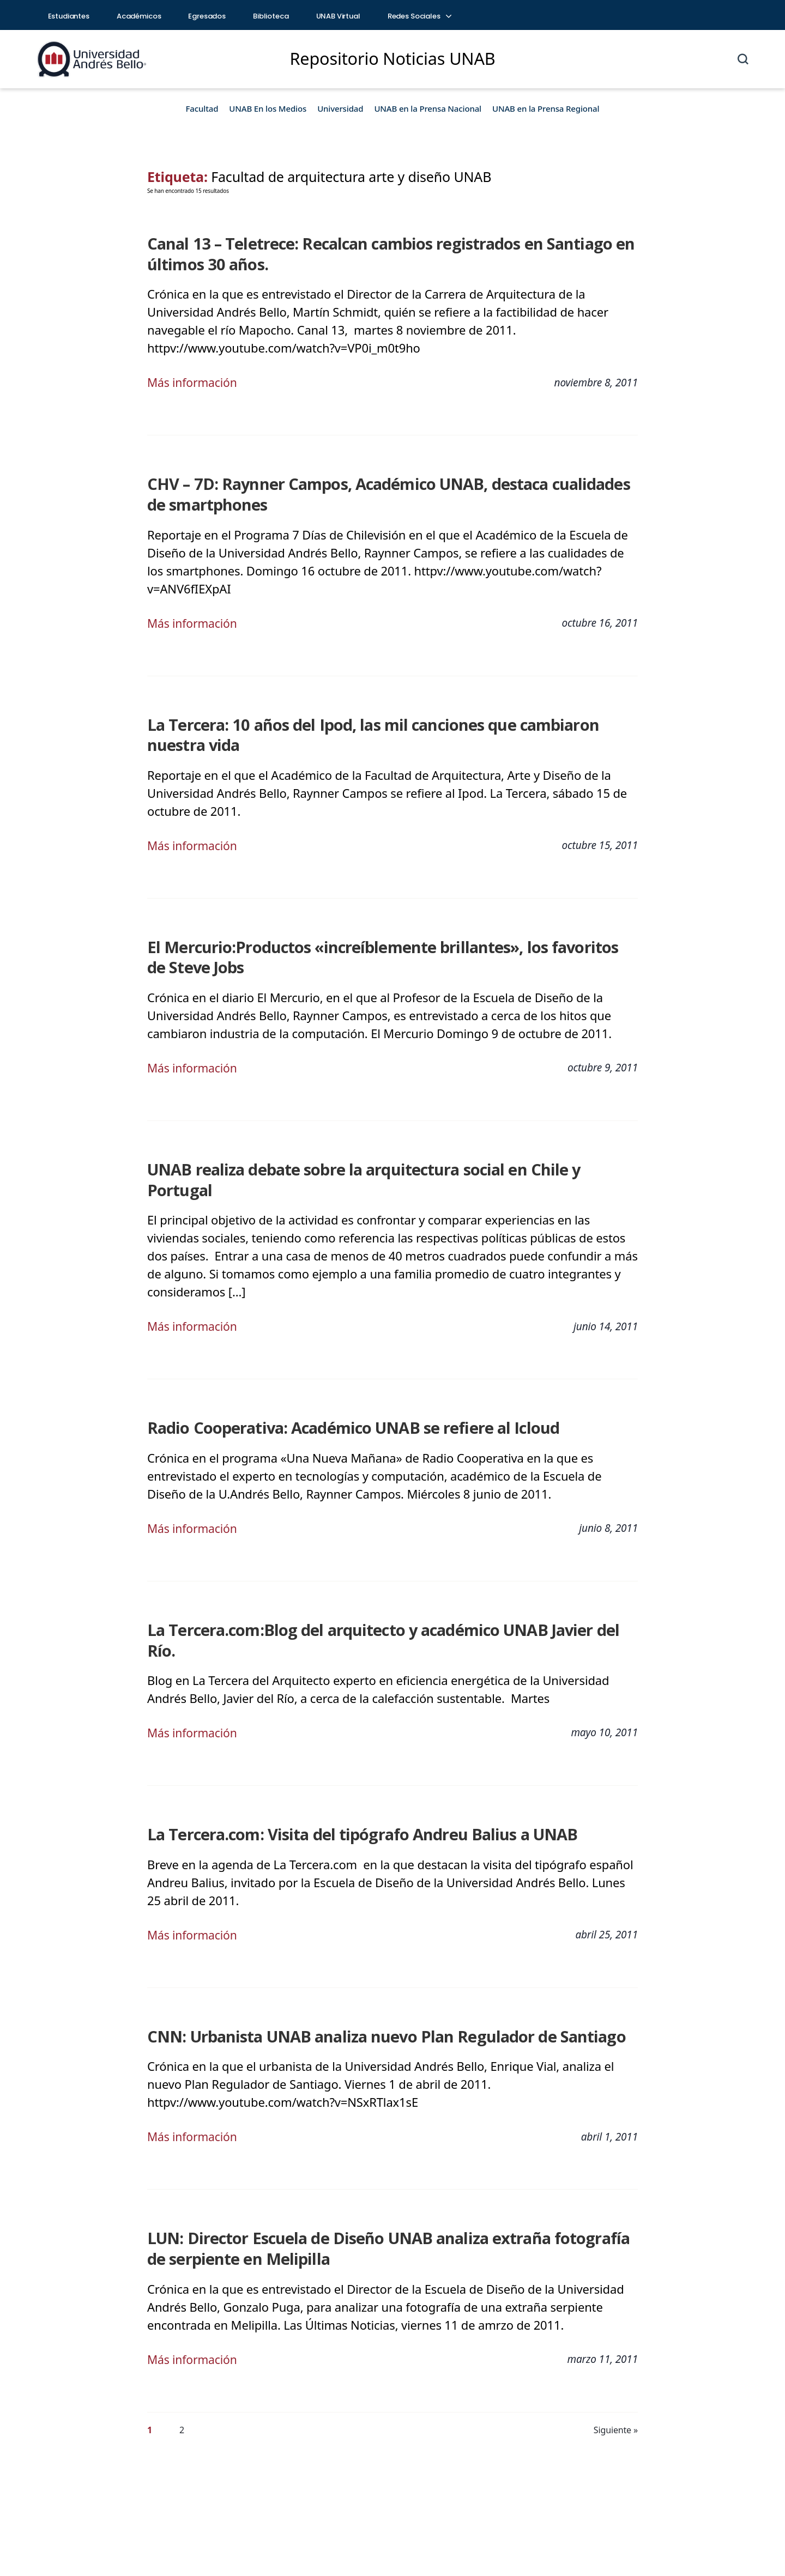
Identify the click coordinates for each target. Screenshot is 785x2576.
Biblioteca (271, 16)
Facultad (202, 108)
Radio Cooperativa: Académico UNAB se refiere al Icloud (340, 1401)
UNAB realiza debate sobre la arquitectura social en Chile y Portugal (382, 1164)
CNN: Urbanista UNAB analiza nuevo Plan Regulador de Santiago (372, 1988)
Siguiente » (616, 2380)
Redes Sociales (419, 16)
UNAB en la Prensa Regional (545, 108)
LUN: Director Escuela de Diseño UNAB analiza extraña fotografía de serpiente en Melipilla (384, 2199)
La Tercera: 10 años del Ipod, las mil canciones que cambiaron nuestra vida (387, 731)
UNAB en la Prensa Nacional (427, 108)
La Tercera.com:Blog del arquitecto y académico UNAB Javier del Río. (383, 1603)
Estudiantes (68, 16)
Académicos (139, 16)
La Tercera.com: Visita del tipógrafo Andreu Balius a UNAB (349, 1786)
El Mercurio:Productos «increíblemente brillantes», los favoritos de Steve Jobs (378, 952)
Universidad (340, 108)
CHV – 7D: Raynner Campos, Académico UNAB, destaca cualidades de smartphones (384, 492)
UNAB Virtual (338, 16)
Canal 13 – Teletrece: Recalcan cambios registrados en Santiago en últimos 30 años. (375, 253)
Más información (194, 381)
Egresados (207, 16)
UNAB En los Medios (267, 108)
